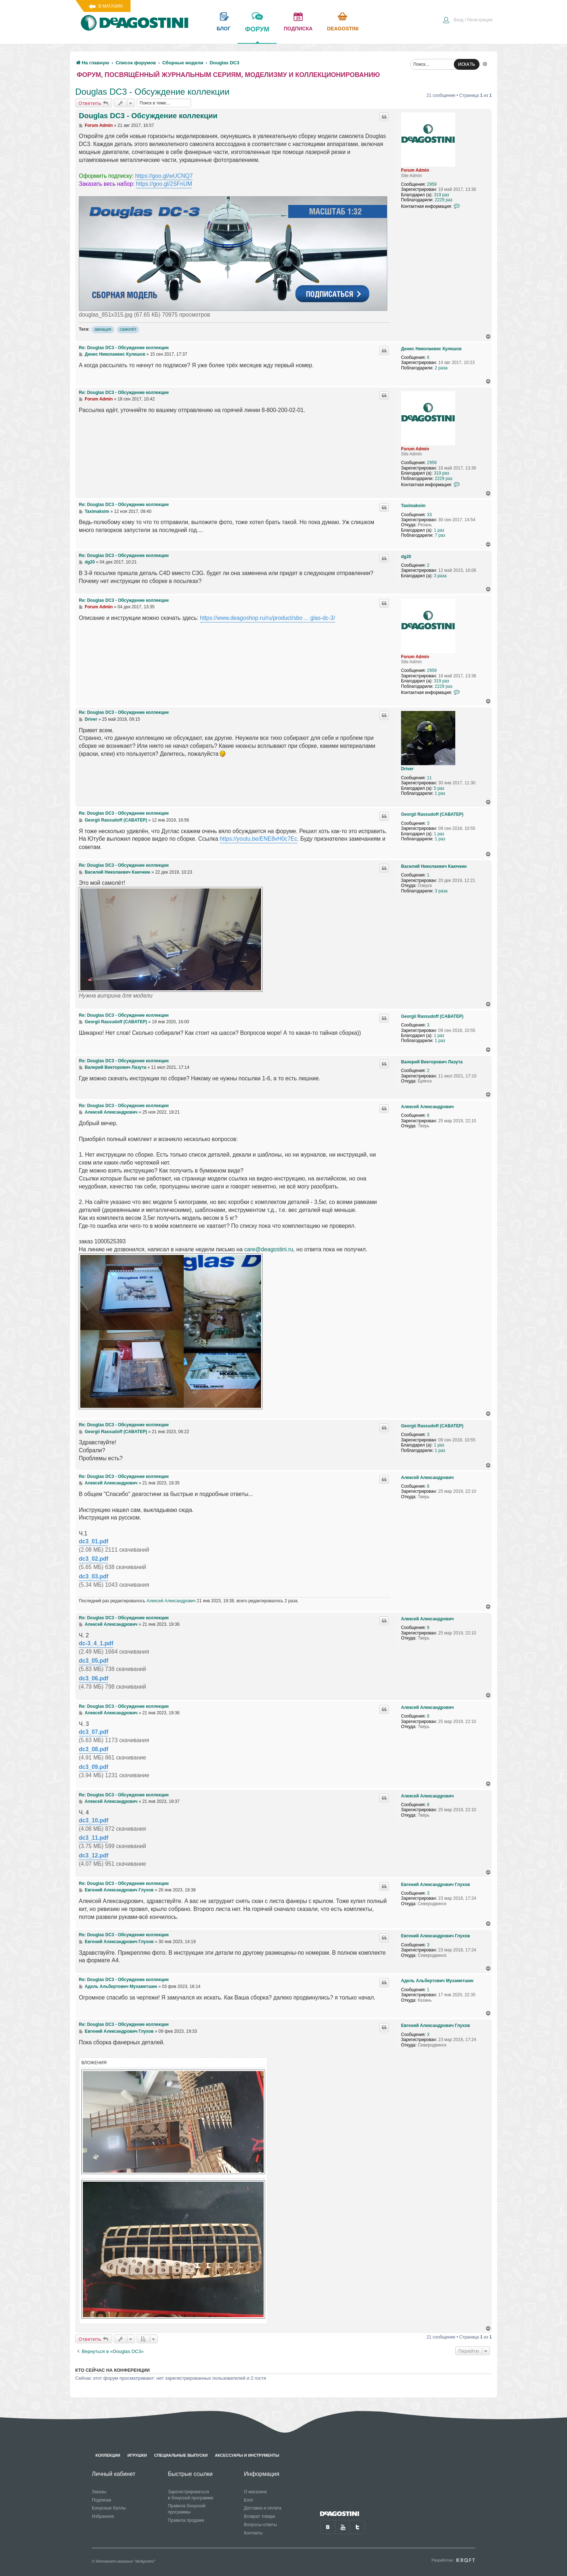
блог (223, 28)
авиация (102, 329)
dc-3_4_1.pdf (96, 1643)
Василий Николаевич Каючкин (434, 866)
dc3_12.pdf (93, 1855)
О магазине (255, 2491)
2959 (432, 184)
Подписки (101, 2500)
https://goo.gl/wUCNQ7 (164, 176)
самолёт (128, 329)
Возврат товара (259, 2516)
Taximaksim (413, 505)
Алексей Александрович (427, 1106)
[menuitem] (468, 21)
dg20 (406, 556)
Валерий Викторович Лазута (431, 1061)
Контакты (253, 2533)
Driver (407, 768)
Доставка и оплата (262, 2508)
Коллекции (107, 2455)
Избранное (103, 2516)
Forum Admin (415, 170)
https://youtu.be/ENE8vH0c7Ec (258, 839)
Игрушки (137, 2455)
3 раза (440, 575)
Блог (248, 2500)
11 (429, 777)
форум (257, 34)
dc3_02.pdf (93, 1559)
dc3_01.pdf (93, 1541)
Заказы (99, 2491)
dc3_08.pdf (93, 1749)
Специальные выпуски (181, 2455)
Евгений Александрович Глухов (435, 1884)
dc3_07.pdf (93, 1732)
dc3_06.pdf (93, 1678)
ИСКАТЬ (466, 64)
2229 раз (443, 199)
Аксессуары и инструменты (247, 2455)
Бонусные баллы (109, 2508)
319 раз (441, 194)
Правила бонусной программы (186, 2509)
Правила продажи (186, 2520)
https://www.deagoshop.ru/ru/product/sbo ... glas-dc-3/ (267, 618)
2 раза (441, 367)
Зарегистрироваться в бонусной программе (190, 2494)
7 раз (440, 535)
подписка (298, 28)
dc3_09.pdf (93, 1767)
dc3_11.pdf (93, 1838)
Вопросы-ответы (260, 2524)
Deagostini (342, 28)
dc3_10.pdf (93, 1820)
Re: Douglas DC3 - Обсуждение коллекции (124, 347)
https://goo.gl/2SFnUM (164, 184)
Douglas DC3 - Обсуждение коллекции (152, 92)
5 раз (439, 788)
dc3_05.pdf (93, 1661)
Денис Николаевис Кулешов (431, 348)
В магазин (110, 6)
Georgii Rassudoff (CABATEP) (432, 814)
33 (429, 514)
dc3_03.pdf (93, 1576)
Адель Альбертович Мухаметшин (437, 1980)
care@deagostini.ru (268, 1249)
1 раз (439, 530)
